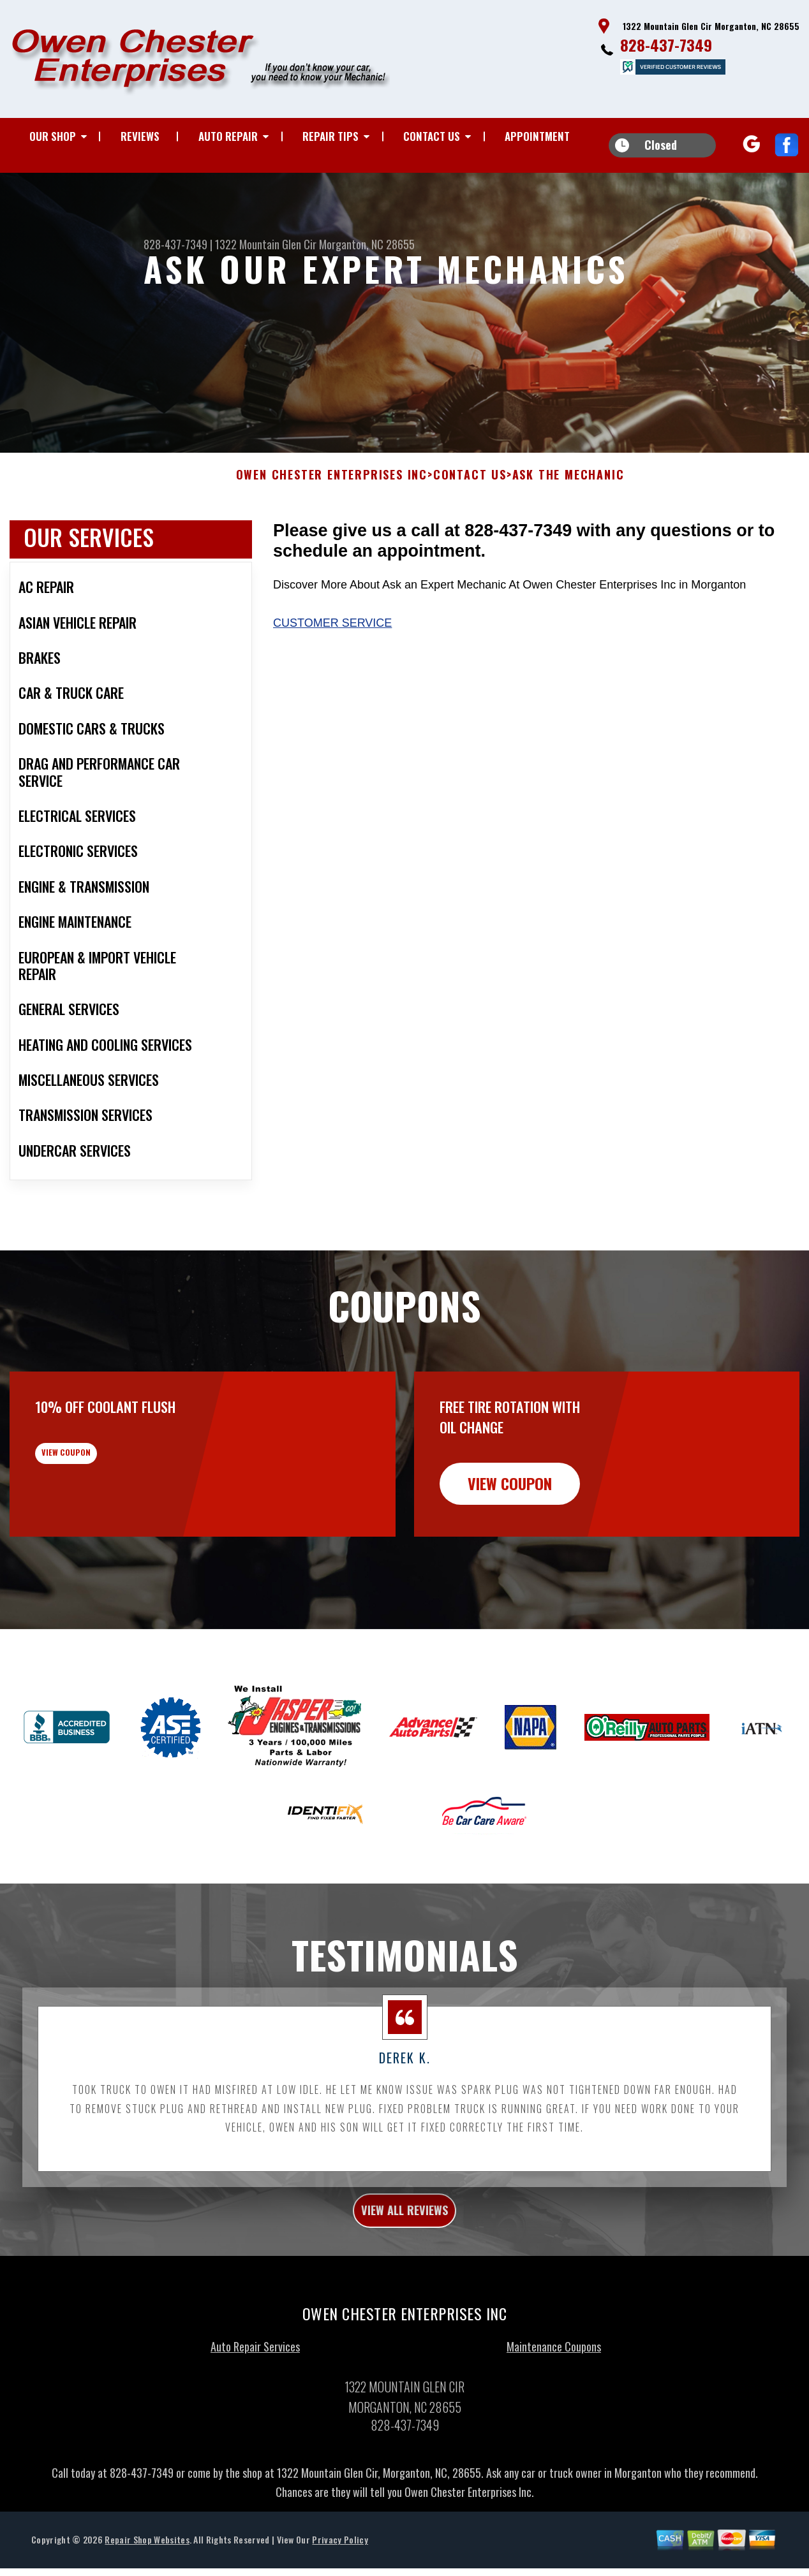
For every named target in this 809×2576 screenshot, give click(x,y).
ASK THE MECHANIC (568, 538)
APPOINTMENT (537, 136)
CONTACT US (431, 136)
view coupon (105, 1525)
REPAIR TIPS (330, 136)
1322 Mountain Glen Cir (265, 244)
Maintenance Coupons (554, 2416)
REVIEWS (140, 136)
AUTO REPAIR (228, 136)
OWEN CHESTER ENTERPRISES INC (331, 538)
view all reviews (405, 2275)
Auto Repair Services (255, 2416)
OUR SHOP (52, 136)
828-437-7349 (666, 44)
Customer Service (332, 684)
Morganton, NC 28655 (367, 244)
